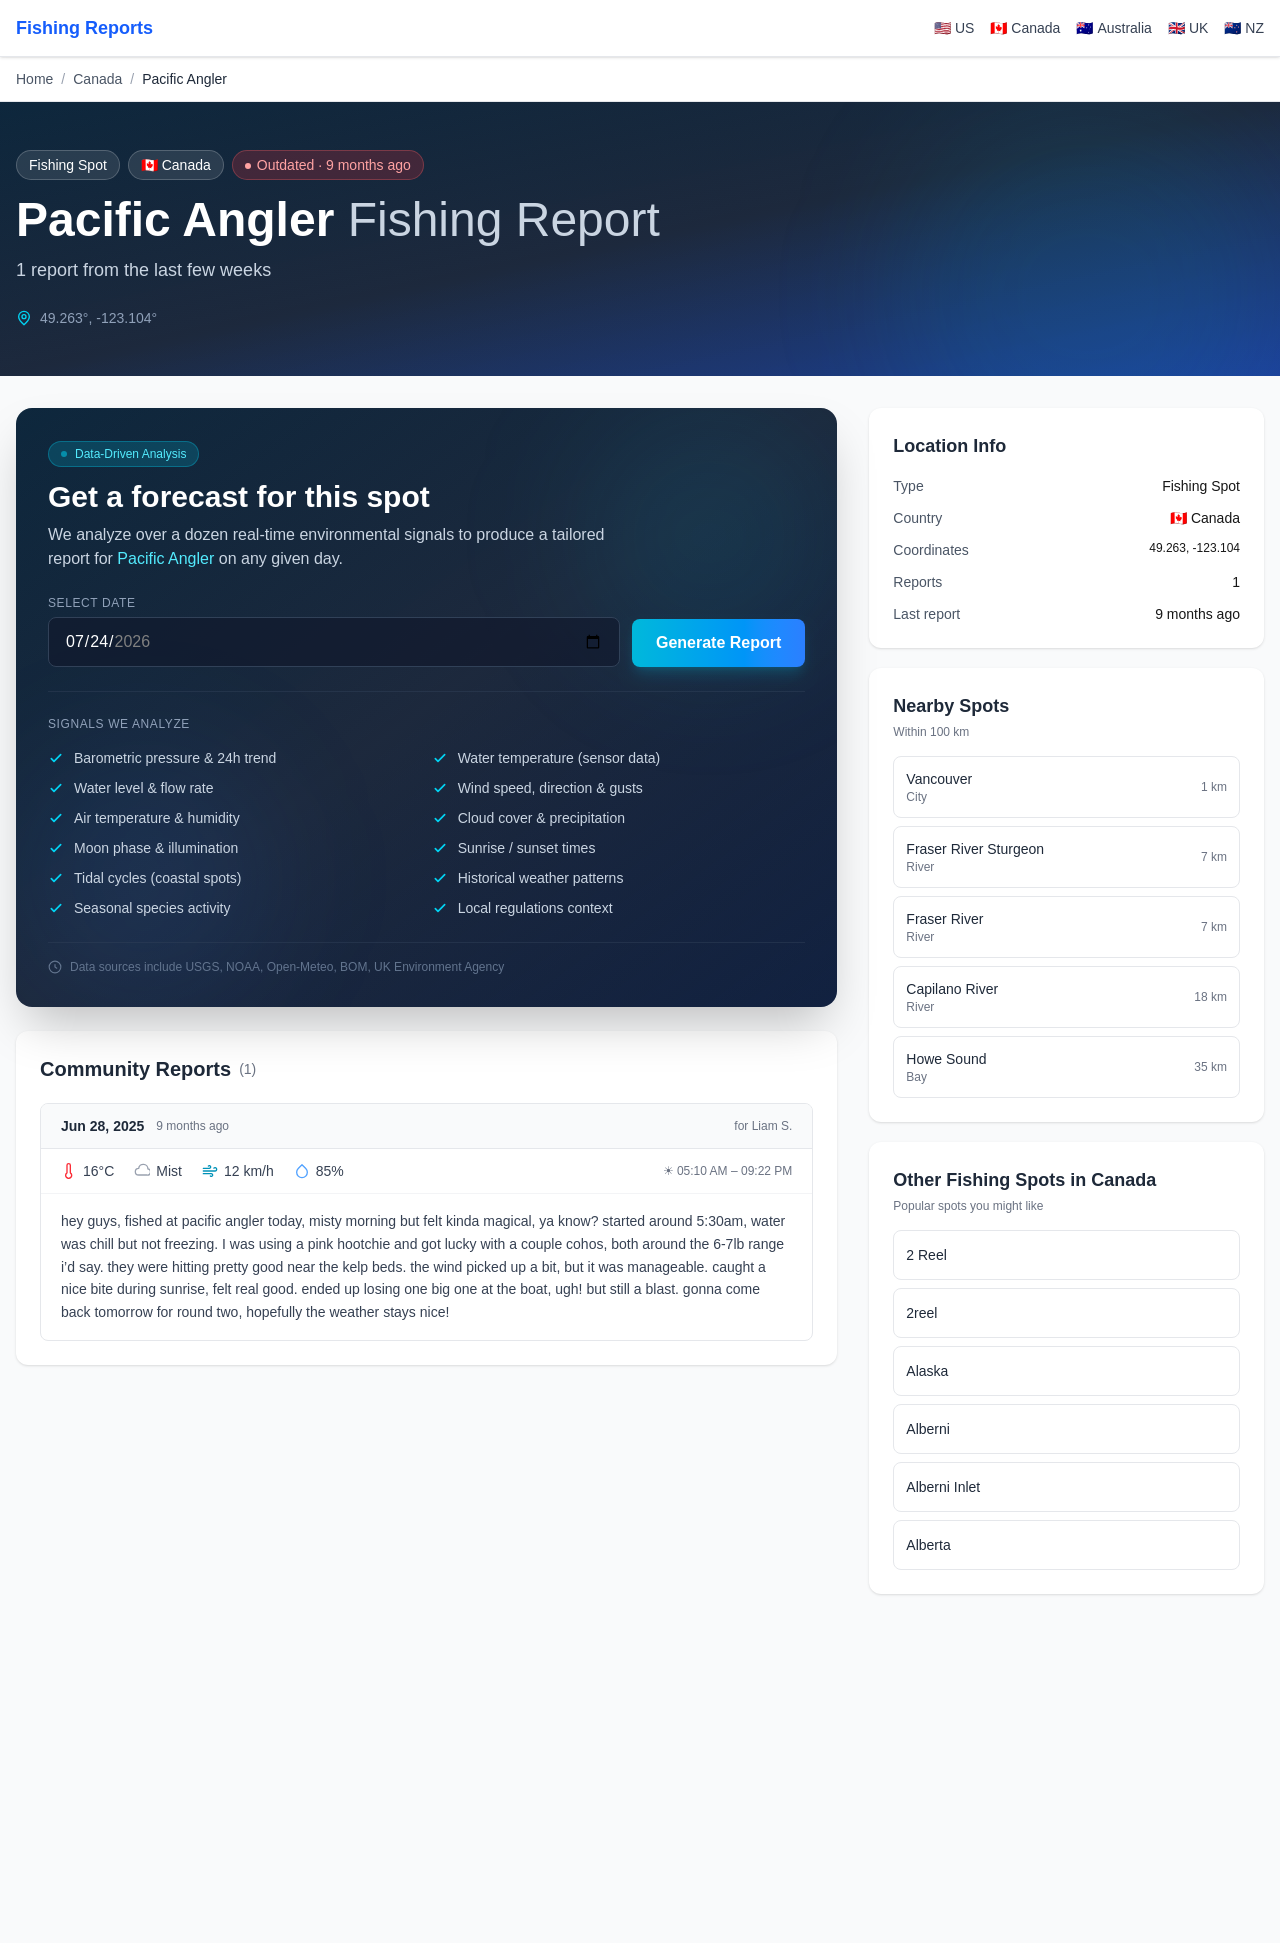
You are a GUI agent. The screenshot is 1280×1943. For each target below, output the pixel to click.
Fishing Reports (84, 28)
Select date (92, 603)
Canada (97, 79)
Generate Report (718, 642)
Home (34, 79)
